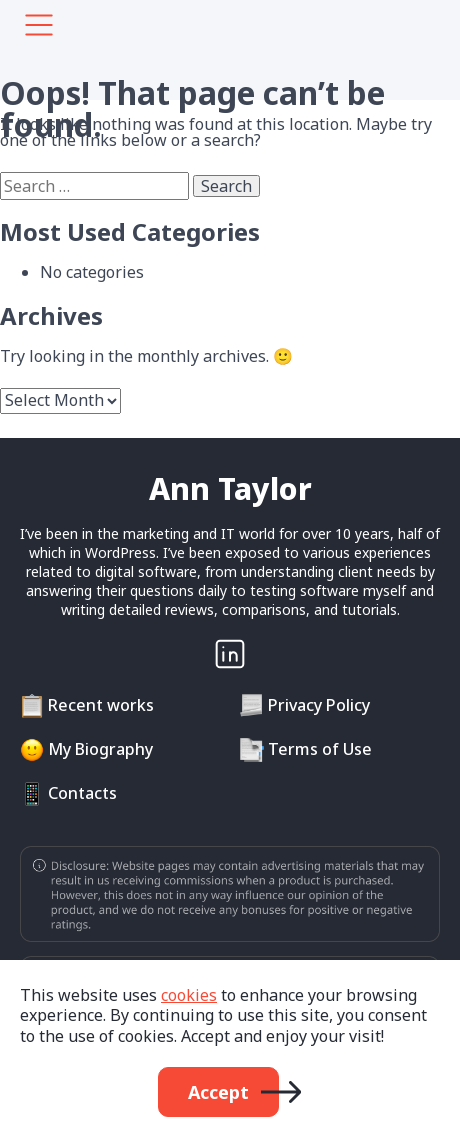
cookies (189, 995)
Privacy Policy (319, 705)
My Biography (100, 749)
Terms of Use (320, 749)
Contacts (82, 793)
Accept (218, 1092)
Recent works (101, 705)
